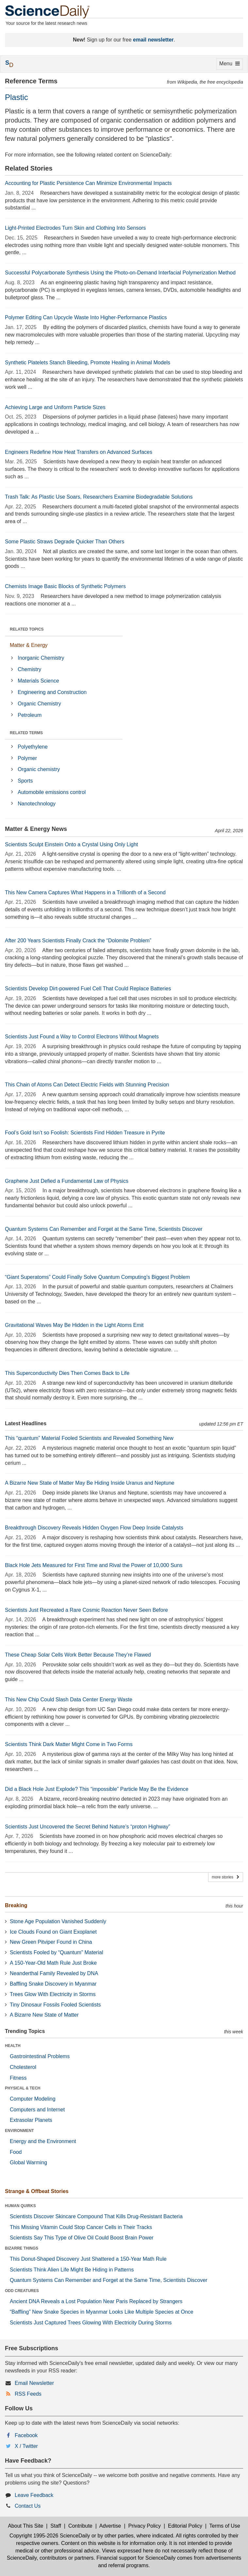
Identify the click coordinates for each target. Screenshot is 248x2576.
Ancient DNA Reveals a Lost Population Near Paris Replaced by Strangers (96, 2301)
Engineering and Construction (52, 692)
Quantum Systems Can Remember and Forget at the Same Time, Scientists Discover (104, 1229)
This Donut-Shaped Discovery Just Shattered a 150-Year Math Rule (88, 2259)
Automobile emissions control (52, 792)
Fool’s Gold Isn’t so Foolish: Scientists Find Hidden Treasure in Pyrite (85, 1132)
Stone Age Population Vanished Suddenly (58, 1921)
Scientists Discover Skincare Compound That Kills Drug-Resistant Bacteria (96, 2216)
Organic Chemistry (39, 703)
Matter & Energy (29, 645)
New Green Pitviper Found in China (51, 1942)
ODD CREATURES (22, 2290)
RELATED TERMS (26, 733)
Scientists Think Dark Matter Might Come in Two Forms (69, 1744)
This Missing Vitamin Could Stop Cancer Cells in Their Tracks (81, 2227)
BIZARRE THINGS (21, 2248)
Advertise (110, 2526)
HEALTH (13, 2045)
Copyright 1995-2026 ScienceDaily (49, 2535)
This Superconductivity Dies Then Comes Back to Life (67, 1373)
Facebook (26, 2435)
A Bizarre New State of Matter (44, 2015)
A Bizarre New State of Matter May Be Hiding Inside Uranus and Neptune (89, 1483)
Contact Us (28, 2506)
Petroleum (29, 715)
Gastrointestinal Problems (40, 2056)
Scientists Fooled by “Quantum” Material (56, 1952)
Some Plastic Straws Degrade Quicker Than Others (64, 541)
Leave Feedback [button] (34, 2495)
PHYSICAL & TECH (22, 2088)
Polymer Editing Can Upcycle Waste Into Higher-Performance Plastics (86, 317)
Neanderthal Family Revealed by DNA (54, 1973)
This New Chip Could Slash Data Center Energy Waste (68, 1699)
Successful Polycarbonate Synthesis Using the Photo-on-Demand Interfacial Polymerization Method (120, 272)
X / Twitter (26, 2446)
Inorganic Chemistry (41, 658)
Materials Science (38, 681)
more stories (226, 1877)
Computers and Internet (37, 2109)
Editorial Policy (185, 2526)
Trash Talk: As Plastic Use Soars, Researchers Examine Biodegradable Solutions (99, 497)
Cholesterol (23, 2067)
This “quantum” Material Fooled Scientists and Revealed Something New (89, 1438)
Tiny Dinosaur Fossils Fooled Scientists (55, 2004)
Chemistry (29, 669)
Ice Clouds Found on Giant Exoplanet (53, 1932)
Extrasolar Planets (31, 2120)
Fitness (18, 2078)
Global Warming (28, 2162)
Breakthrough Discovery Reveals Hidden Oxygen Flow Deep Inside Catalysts (94, 1527)
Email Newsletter (34, 2383)
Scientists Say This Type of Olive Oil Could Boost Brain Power (82, 2237)
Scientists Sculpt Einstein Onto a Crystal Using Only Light (71, 844)
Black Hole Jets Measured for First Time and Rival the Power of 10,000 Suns (93, 1565)
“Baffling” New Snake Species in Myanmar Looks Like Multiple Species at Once (101, 2312)
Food (16, 2152)
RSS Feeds (28, 2394)
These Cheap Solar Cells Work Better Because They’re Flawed (78, 1655)
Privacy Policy (144, 2526)
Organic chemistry (39, 769)
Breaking (16, 1905)
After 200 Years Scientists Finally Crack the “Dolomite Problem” (78, 940)
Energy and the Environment (43, 2141)
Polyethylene (33, 747)
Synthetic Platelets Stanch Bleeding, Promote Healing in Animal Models (87, 362)
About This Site (25, 2526)
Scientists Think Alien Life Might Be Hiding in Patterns (72, 2269)
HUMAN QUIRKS (20, 2206)
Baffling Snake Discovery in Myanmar (53, 1984)
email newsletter (153, 39)
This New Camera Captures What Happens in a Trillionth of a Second (85, 892)
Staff (55, 2526)
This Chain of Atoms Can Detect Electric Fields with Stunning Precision (87, 1084)
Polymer (27, 758)
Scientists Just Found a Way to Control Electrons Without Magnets (82, 1036)
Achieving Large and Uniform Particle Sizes (55, 407)
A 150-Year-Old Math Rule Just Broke (53, 1963)
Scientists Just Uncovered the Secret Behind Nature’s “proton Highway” (87, 1826)
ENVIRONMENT (19, 2130)
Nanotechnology (37, 803)
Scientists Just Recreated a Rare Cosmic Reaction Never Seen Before (86, 1610)
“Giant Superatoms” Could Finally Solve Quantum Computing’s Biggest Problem (97, 1277)
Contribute (80, 2526)
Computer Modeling (33, 2099)
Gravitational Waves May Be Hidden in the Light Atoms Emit (74, 1325)
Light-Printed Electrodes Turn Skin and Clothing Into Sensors (75, 228)
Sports (25, 781)
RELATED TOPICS (27, 629)
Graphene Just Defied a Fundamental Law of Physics (66, 1181)
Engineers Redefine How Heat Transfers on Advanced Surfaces (78, 452)
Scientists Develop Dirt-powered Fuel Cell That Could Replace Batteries (88, 988)
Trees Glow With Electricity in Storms (53, 1994)
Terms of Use (224, 2526)
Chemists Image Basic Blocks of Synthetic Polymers (65, 586)
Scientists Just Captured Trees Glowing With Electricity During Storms (91, 2322)
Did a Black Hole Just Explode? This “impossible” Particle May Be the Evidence (97, 1789)
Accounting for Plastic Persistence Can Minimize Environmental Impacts (88, 183)
